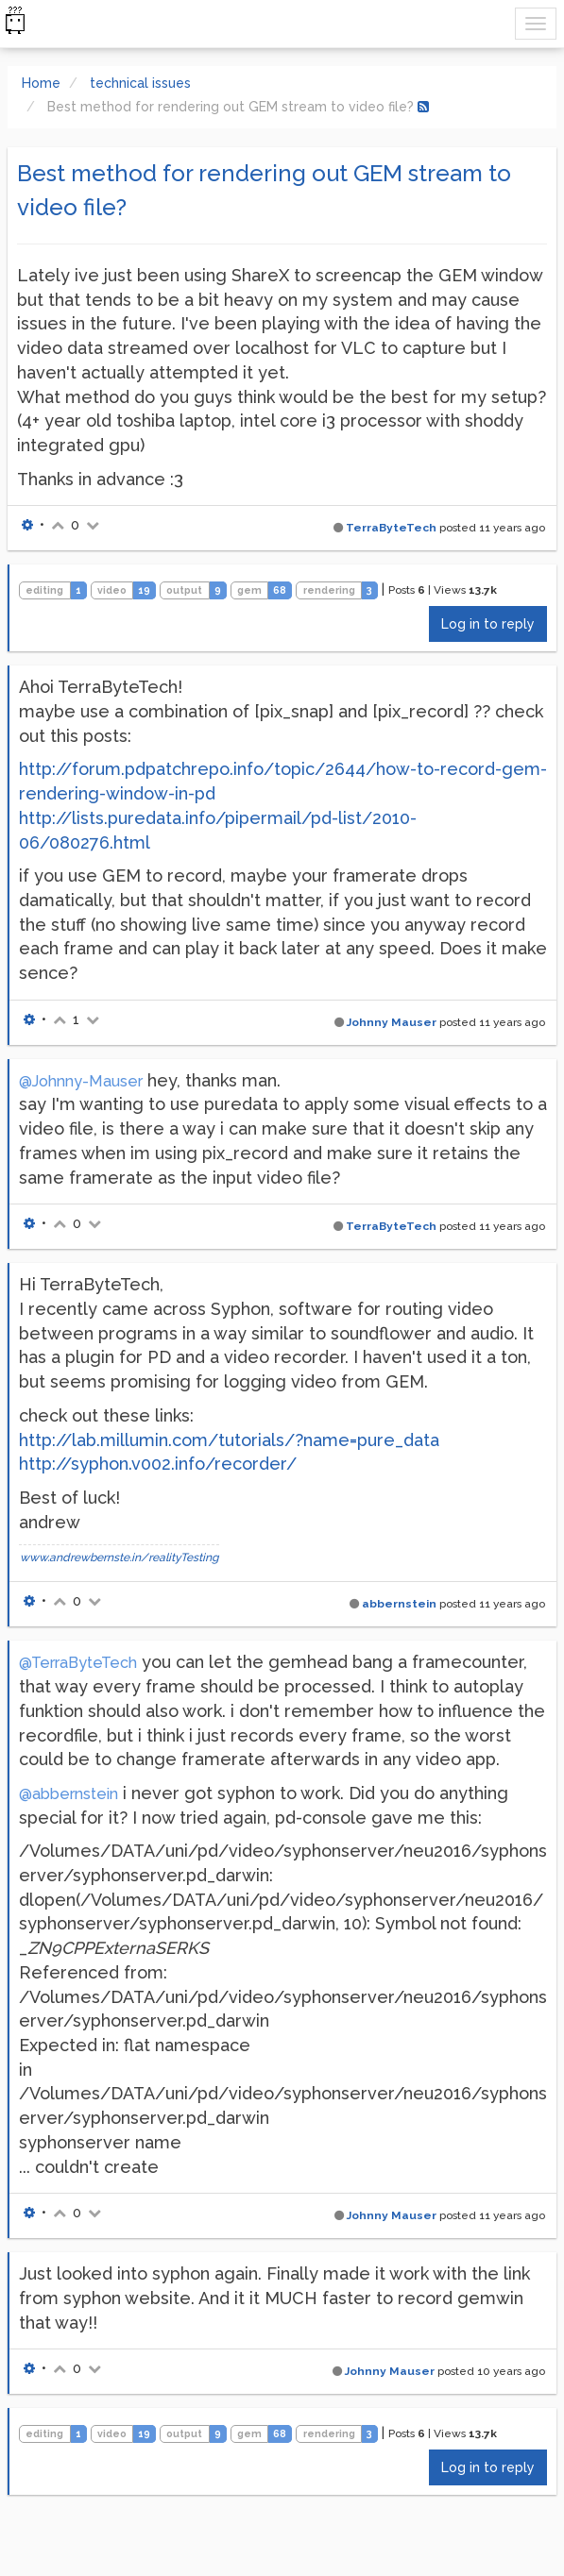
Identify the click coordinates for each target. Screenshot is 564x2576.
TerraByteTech (391, 527)
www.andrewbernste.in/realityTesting (119, 1557)
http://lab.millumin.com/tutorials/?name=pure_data (229, 1440)
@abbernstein (68, 1794)
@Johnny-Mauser (81, 1081)
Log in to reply (488, 623)
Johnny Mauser (391, 1022)
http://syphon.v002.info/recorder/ (158, 1463)
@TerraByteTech (78, 1663)
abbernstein (399, 1603)
